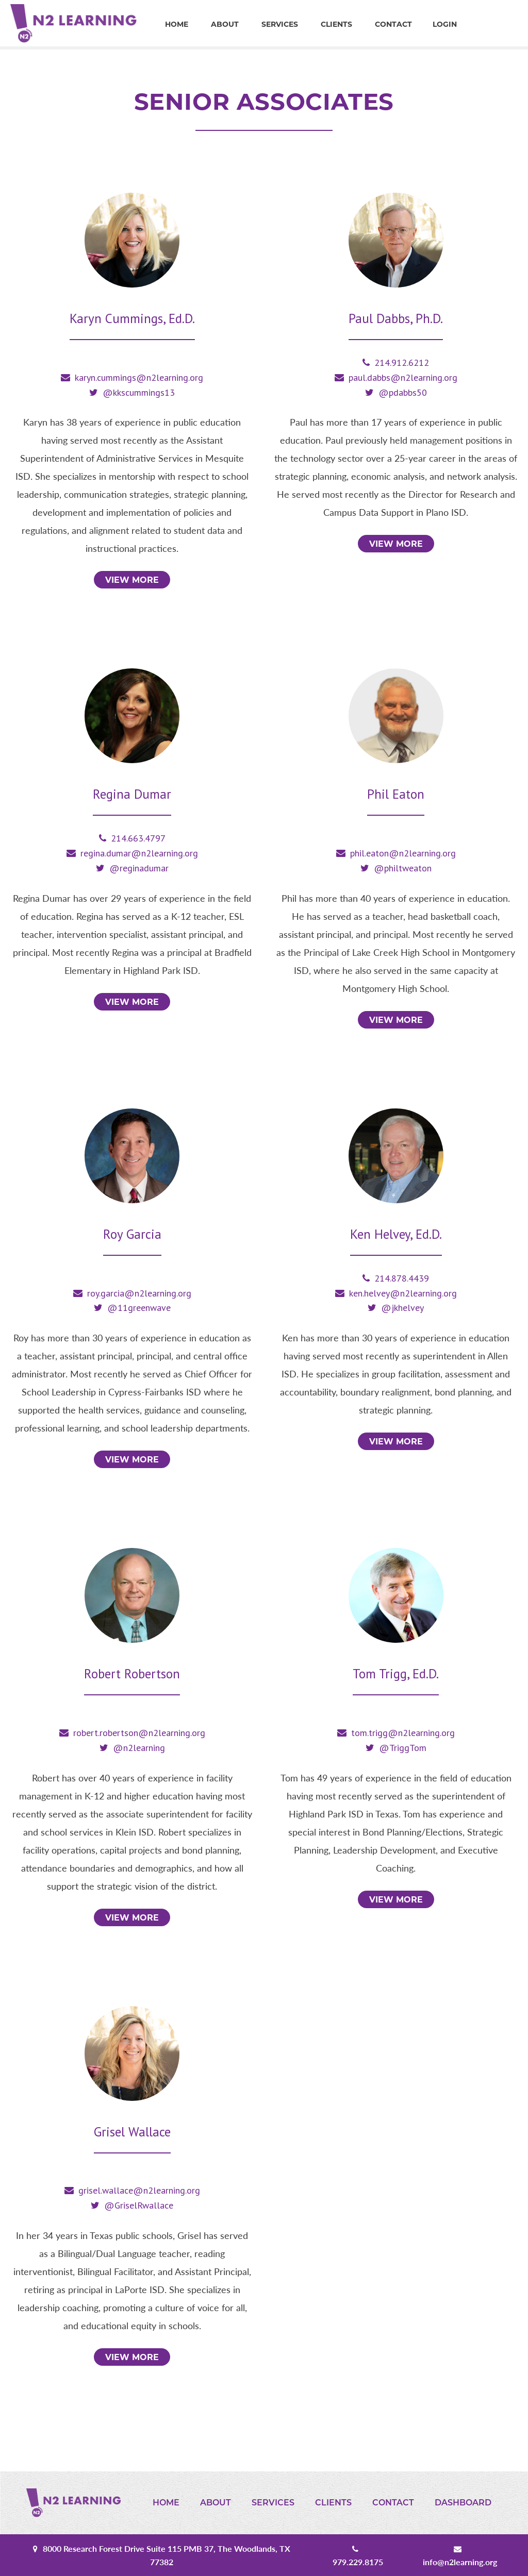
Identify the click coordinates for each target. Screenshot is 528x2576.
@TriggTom (402, 1748)
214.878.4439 (401, 1278)
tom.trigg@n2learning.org (403, 1733)
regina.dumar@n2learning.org (139, 853)
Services (279, 24)
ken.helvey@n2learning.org (403, 1293)
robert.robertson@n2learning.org (139, 1733)
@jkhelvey (402, 1308)
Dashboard (463, 2502)
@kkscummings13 (139, 392)
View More (132, 580)
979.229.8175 (358, 2562)
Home (176, 24)
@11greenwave (139, 1308)
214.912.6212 (401, 362)
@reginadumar (139, 868)
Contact (393, 24)
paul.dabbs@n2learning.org (403, 377)
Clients (336, 24)
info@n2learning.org (460, 2562)
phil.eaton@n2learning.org (403, 853)
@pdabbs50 (402, 392)
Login (445, 24)
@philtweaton (403, 868)
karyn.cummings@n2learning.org (139, 377)
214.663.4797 (138, 838)
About (225, 24)
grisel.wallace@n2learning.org (139, 2190)
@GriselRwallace (138, 2205)
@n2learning (139, 1748)
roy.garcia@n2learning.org (139, 1293)
